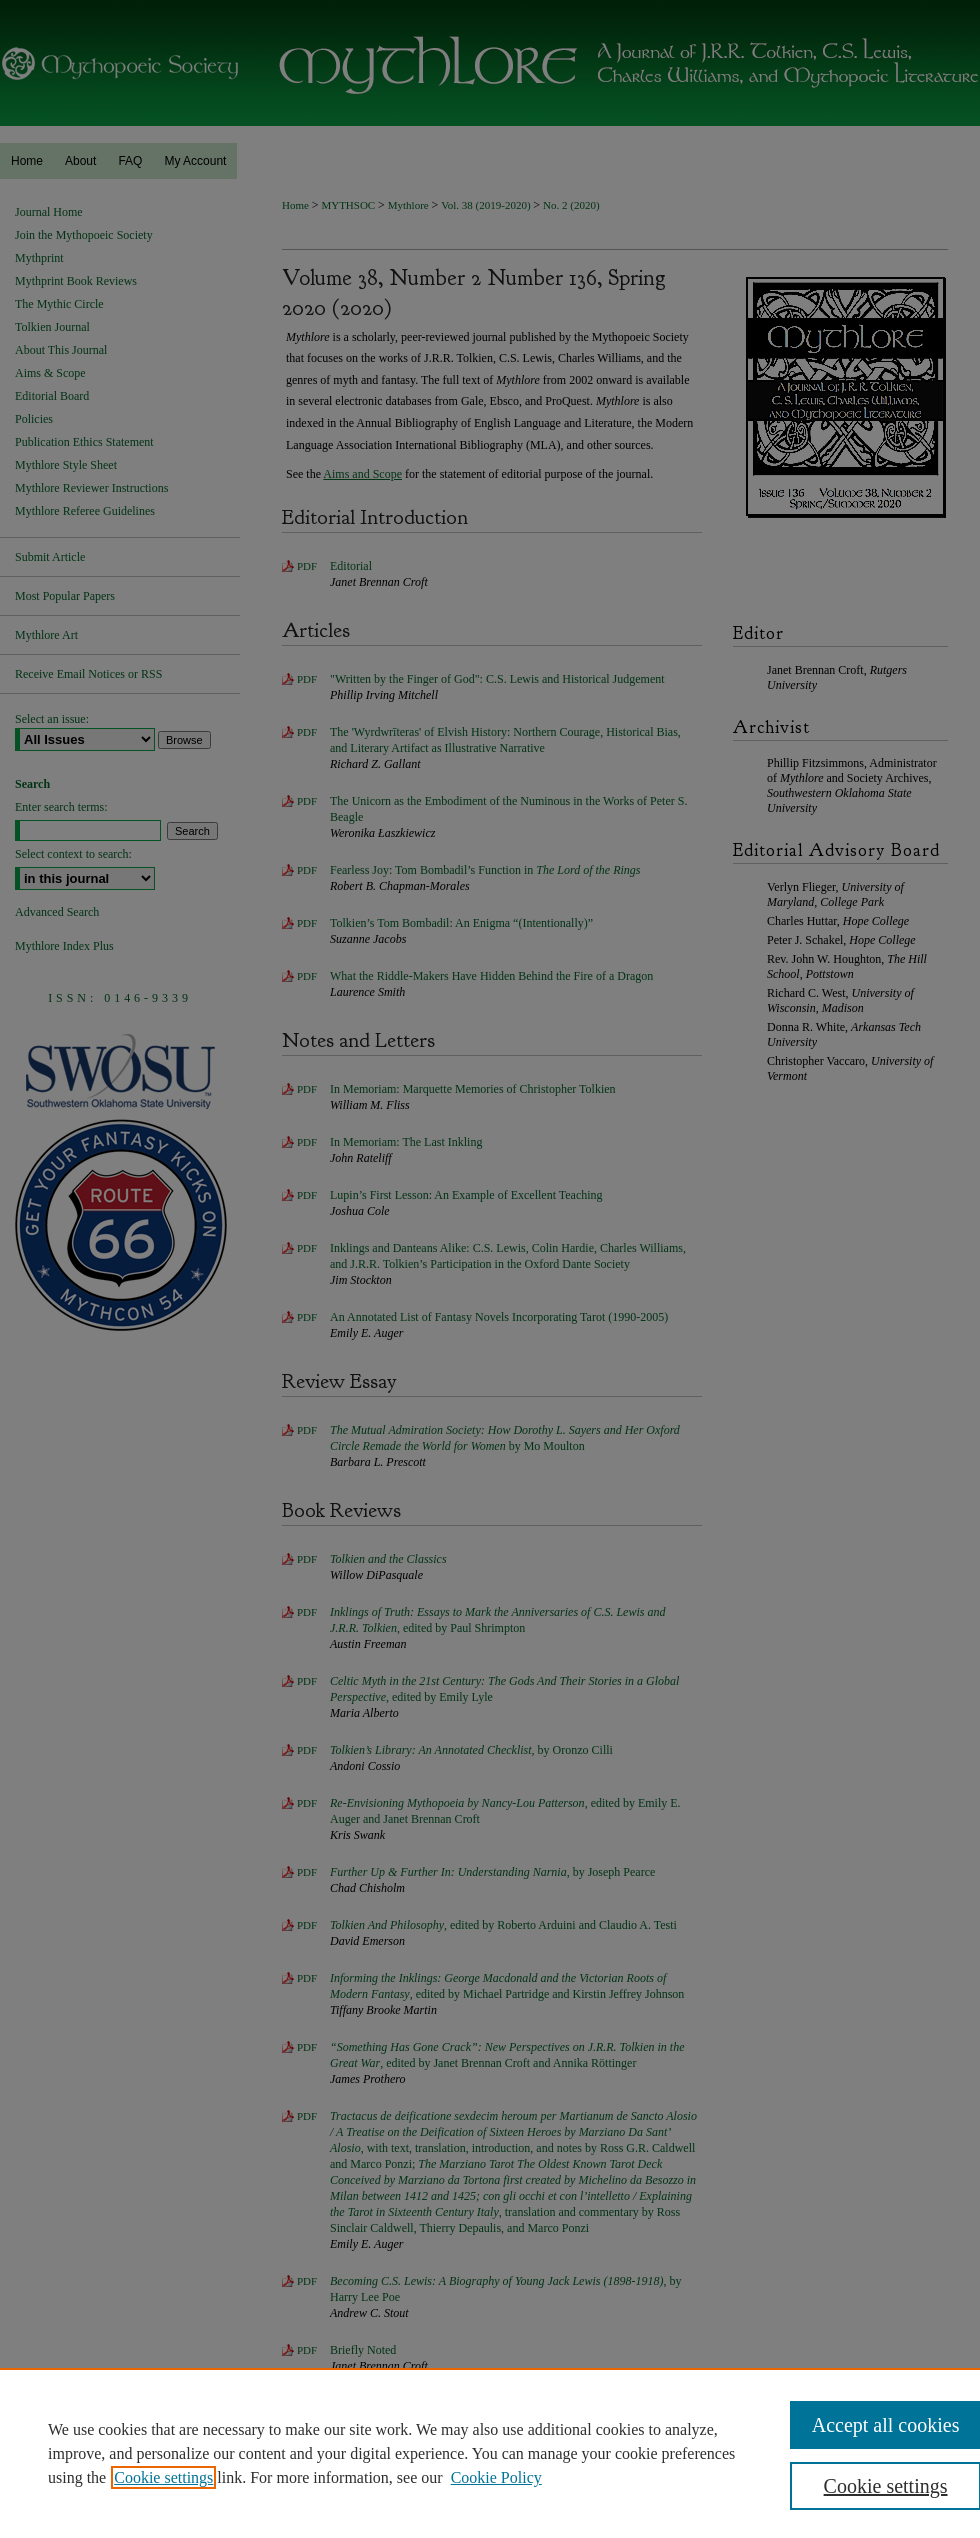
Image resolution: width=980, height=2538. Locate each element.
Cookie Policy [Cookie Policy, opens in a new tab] (496, 2477)
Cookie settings (163, 2477)
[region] (490, 2453)
